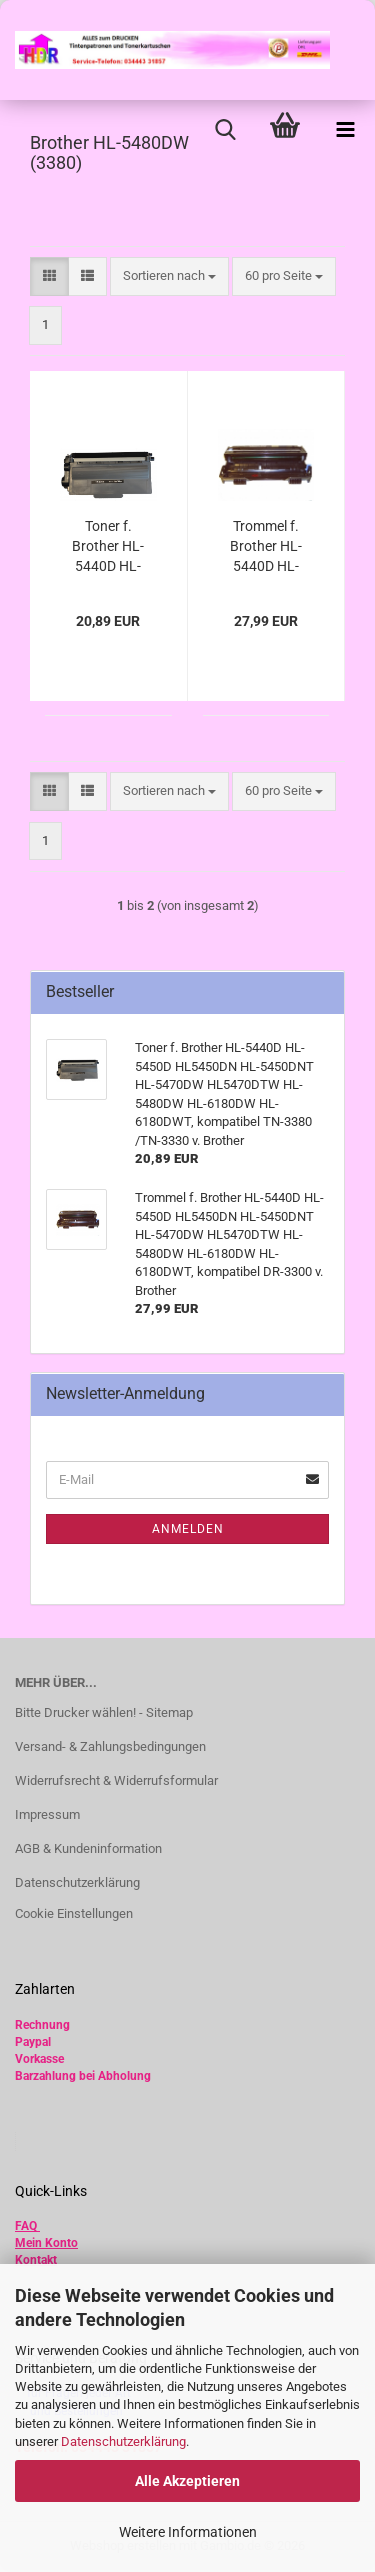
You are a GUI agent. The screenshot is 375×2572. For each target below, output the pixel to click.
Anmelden (188, 1529)
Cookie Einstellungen (74, 1913)
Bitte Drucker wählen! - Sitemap (104, 1712)
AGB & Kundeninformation (88, 1848)
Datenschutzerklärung (123, 2441)
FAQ (26, 2226)
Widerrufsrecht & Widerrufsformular (116, 1780)
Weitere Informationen (188, 2532)
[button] (49, 276)
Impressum (47, 1814)
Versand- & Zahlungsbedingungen (110, 1746)
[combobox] (169, 276)
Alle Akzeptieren (187, 2481)
